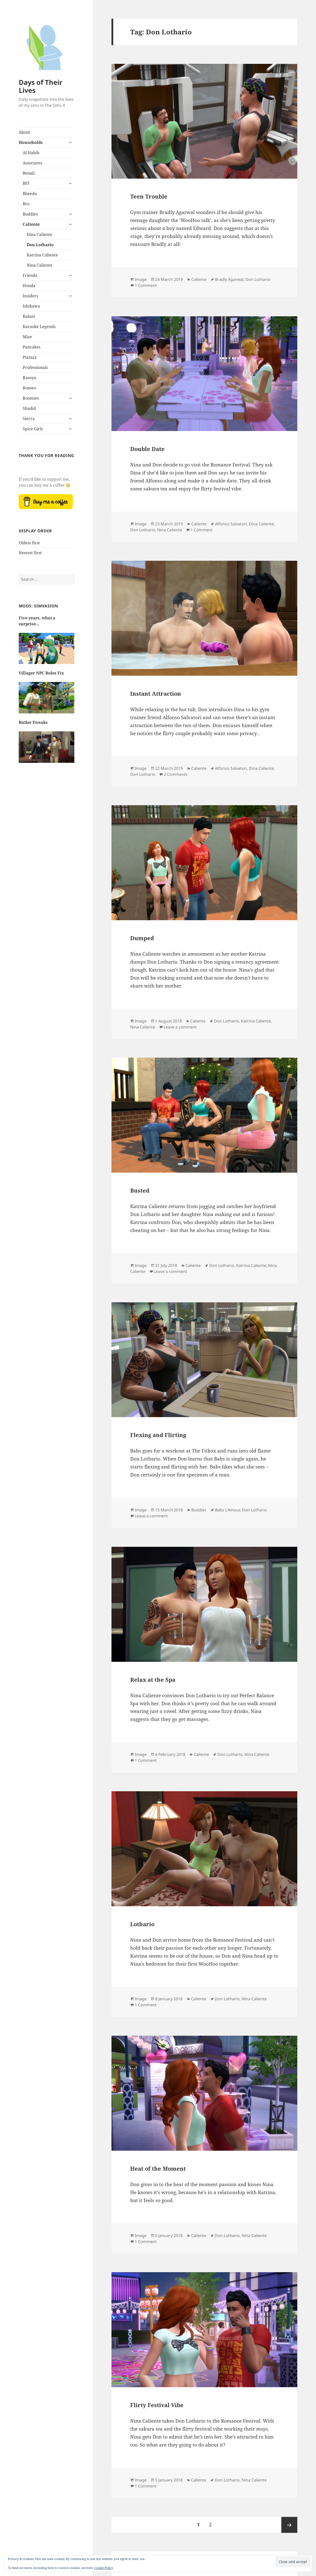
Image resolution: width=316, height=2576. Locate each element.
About (24, 132)
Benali (29, 173)
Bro (26, 204)
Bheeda (30, 193)
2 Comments (176, 774)
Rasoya (29, 377)
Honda (29, 285)
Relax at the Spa (152, 1679)
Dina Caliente (39, 234)
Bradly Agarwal (229, 279)
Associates (32, 163)
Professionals (35, 367)
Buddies (30, 214)
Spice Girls (33, 429)
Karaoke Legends (39, 326)
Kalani (29, 316)
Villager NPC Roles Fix (41, 673)
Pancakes (31, 347)
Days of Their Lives (40, 86)
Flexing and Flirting (158, 1435)
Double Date (147, 448)
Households (31, 142)
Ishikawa (31, 306)
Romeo (29, 388)
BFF (26, 183)
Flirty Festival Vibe (157, 2405)
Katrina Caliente (42, 255)
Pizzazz (30, 357)
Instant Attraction (155, 693)
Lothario (142, 1924)
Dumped (142, 938)
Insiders (30, 296)
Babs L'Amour (227, 1510)
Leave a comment (180, 1027)
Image (141, 279)
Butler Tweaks (33, 722)
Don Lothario (40, 244)
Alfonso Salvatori (231, 524)
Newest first (30, 553)
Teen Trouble (148, 196)
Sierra (29, 418)
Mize (27, 336)
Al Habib (31, 152)
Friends (30, 275)
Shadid (29, 408)
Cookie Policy (103, 2568)
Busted (139, 1190)
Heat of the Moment (158, 2168)
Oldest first (29, 543)
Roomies (31, 398)
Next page (289, 2525)
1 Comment (146, 285)
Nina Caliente (39, 265)
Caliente (31, 224)
